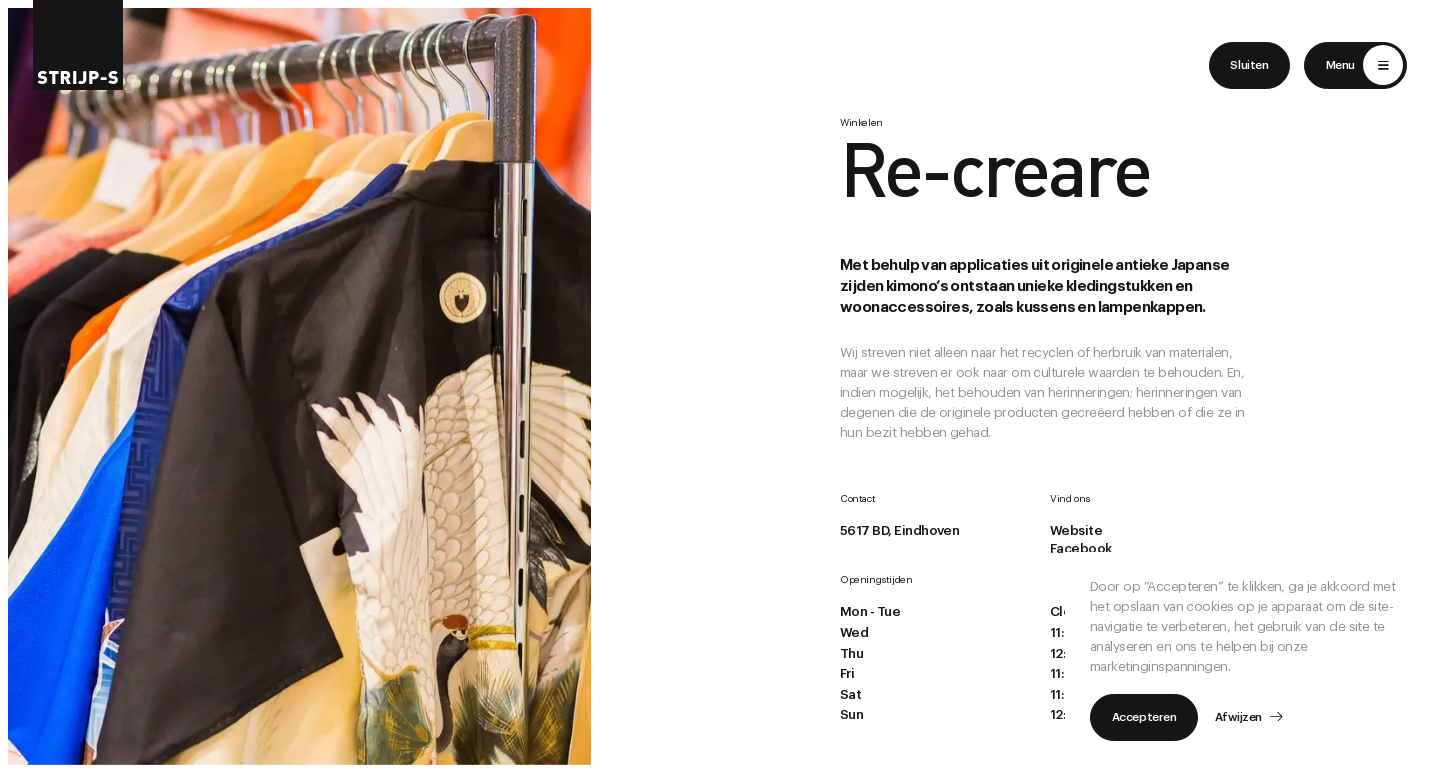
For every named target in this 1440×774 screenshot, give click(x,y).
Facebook (1081, 548)
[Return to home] (78, 45)
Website (1076, 530)
